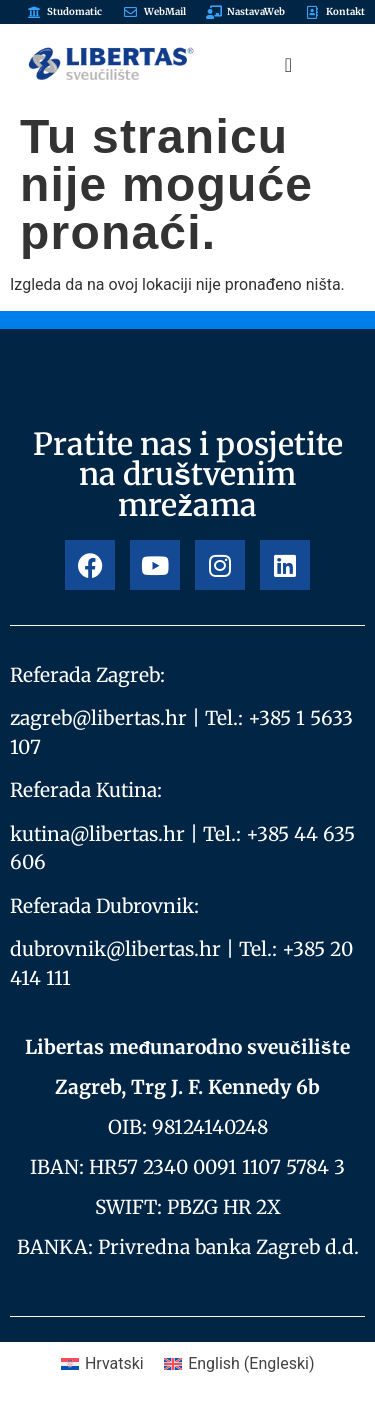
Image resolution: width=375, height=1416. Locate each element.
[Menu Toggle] (288, 65)
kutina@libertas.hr (97, 834)
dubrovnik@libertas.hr (115, 949)
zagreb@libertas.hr (98, 718)
